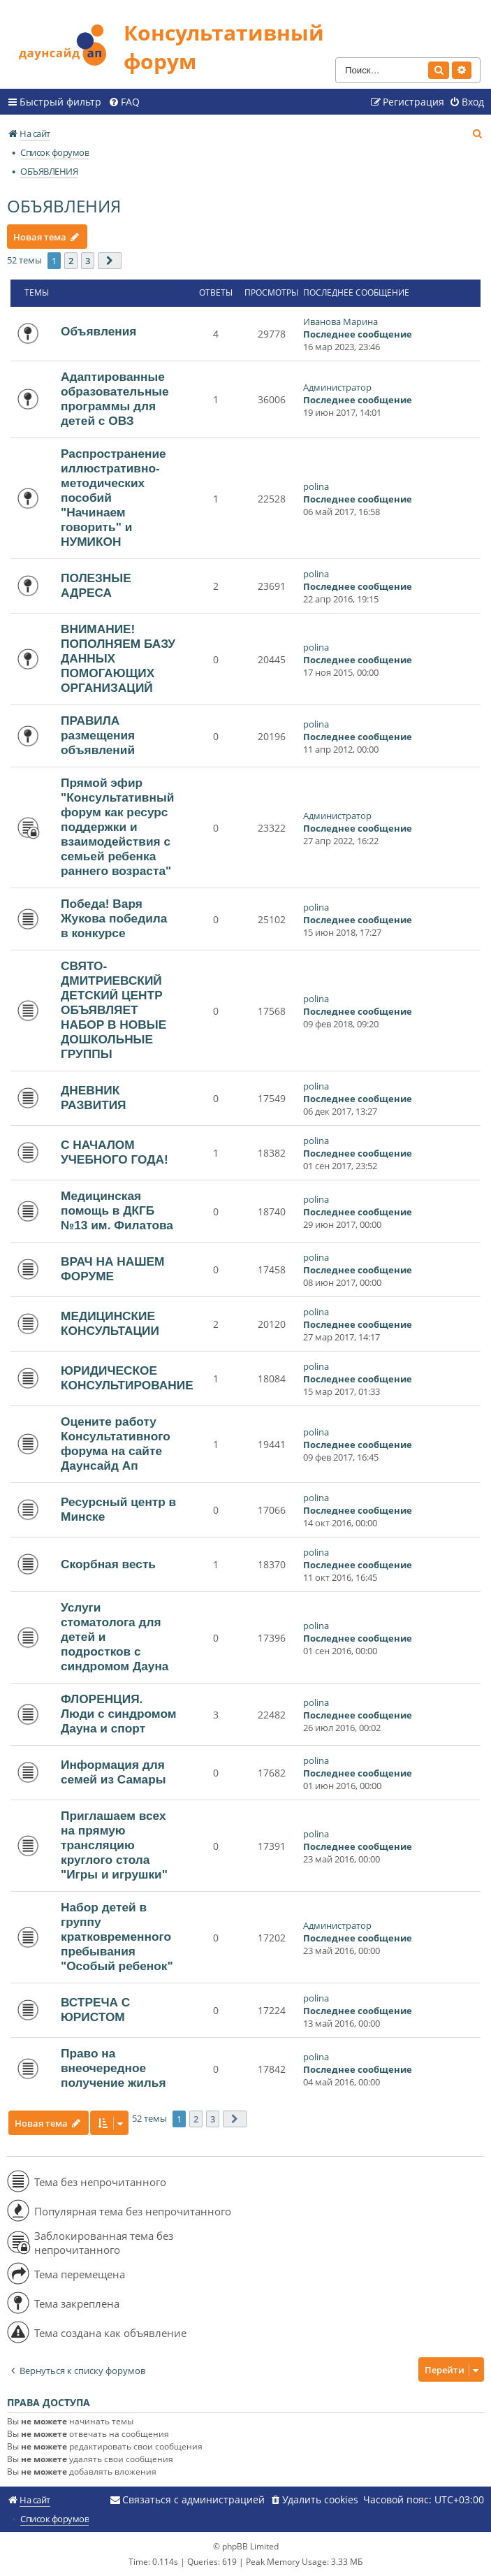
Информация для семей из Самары (113, 1772)
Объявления (98, 331)
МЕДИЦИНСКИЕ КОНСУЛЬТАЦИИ (110, 1323)
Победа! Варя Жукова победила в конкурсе (114, 918)
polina (316, 486)
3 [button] (87, 260)
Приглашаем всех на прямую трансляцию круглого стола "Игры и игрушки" (114, 1845)
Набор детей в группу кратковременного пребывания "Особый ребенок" (117, 1936)
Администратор (337, 387)
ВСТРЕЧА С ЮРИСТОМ (95, 2009)
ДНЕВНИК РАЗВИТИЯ (93, 1097)
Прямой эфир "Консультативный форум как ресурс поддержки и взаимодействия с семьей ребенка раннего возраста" (117, 827)
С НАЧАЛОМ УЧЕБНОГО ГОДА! (114, 1152)
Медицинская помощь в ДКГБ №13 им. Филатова (117, 1210)
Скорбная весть (108, 1564)
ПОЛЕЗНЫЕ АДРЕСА (96, 585)
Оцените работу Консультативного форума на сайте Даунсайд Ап (115, 1443)
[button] (110, 260)
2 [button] (70, 260)
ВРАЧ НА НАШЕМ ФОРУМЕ (112, 1268)
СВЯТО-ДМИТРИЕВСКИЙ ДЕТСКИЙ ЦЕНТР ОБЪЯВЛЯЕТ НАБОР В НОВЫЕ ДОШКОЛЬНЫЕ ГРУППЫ (113, 1010)
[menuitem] (124, 102)
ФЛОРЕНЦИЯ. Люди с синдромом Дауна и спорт (119, 1713)
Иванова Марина (340, 321)
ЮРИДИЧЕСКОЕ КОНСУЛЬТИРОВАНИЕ (127, 1377)
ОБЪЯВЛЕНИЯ (64, 205)
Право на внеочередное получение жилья (113, 2068)
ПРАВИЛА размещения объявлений (98, 735)
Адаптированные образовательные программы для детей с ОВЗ (115, 399)
